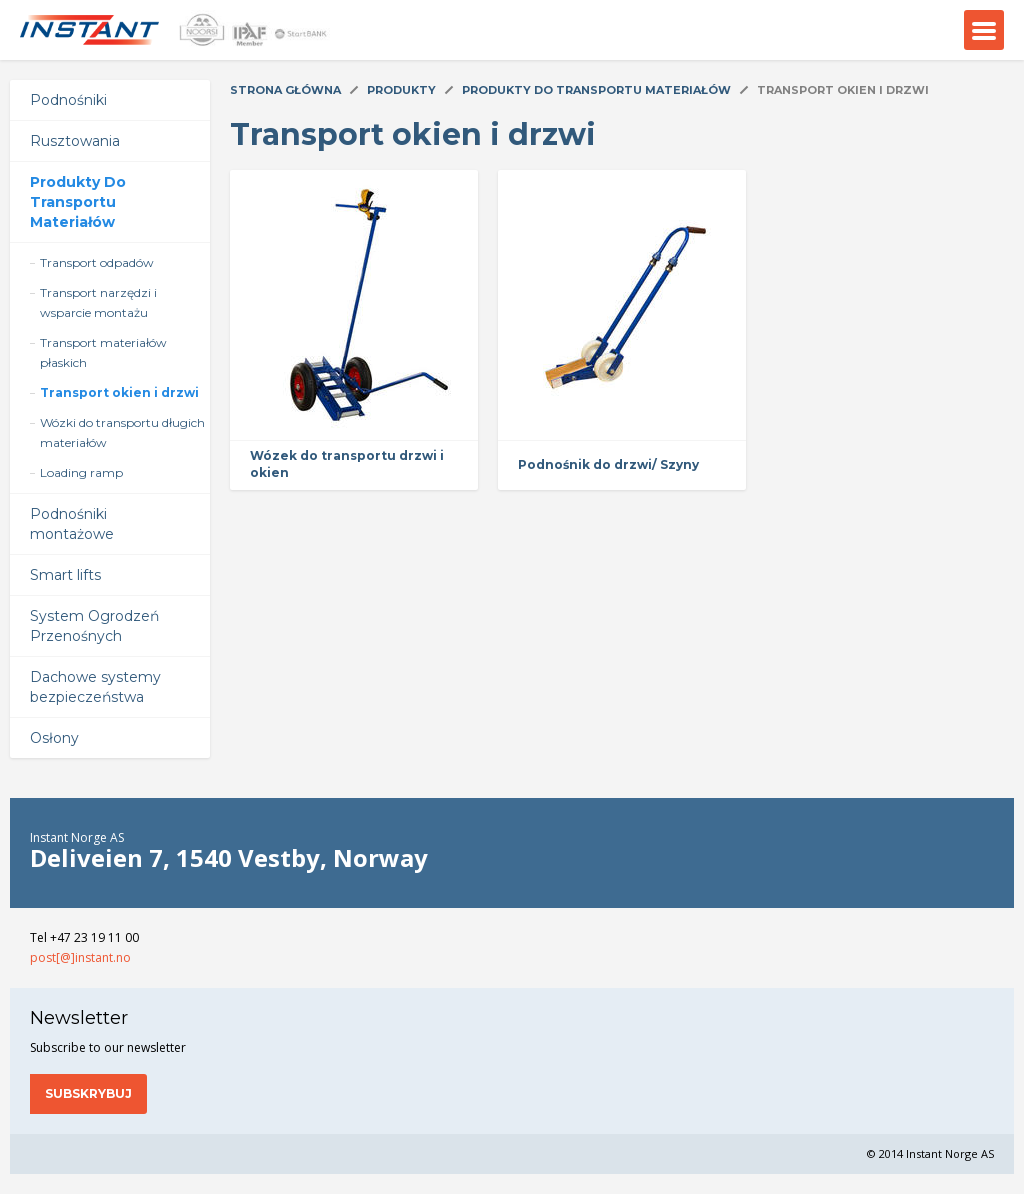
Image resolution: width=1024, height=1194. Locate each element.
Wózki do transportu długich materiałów (122, 432)
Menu (984, 30)
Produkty (401, 90)
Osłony (54, 738)
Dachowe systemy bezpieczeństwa (95, 687)
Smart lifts (65, 575)
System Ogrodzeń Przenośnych (94, 626)
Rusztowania (75, 141)
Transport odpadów (97, 262)
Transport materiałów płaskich (103, 352)
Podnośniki (68, 100)
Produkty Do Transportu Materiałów (78, 202)
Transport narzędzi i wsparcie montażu (98, 302)
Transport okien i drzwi (119, 392)
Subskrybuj (88, 1093)
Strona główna (285, 90)
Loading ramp (81, 472)
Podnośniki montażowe (72, 524)
